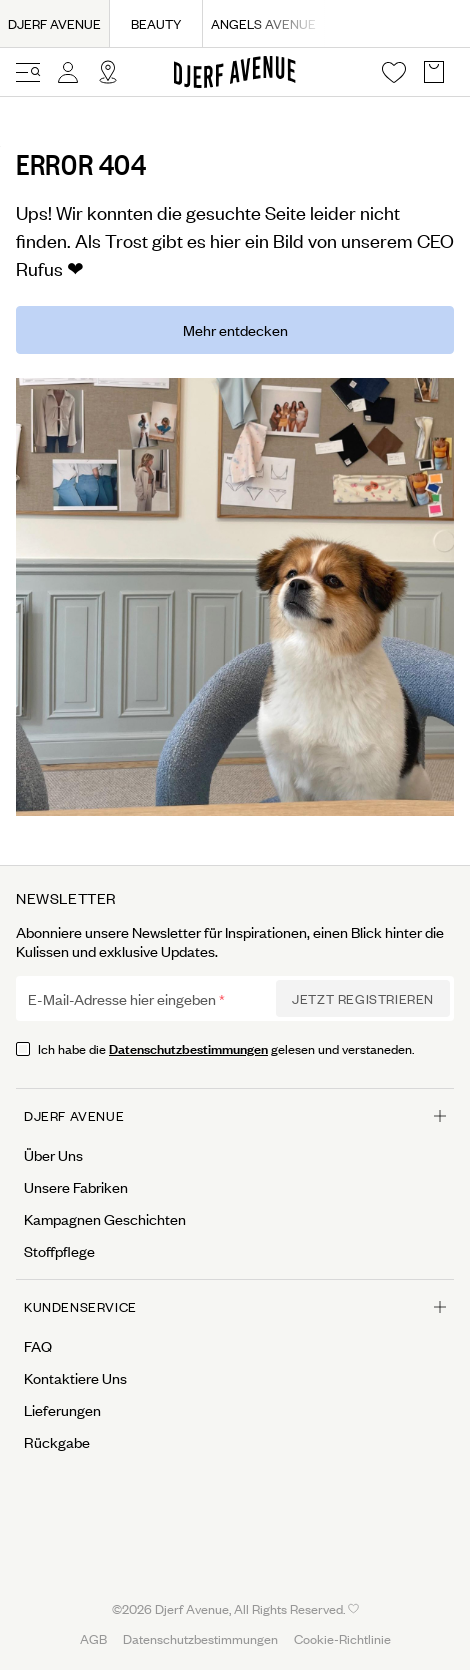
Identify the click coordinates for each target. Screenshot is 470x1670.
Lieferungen (62, 1410)
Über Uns (53, 1155)
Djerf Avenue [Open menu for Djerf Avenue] (235, 1115)
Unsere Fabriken (76, 1187)
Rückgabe (57, 1442)
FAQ (38, 1346)
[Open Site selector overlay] (108, 72)
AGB (93, 1638)
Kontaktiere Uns (75, 1378)
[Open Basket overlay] (434, 72)
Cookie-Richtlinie (342, 1638)
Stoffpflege (59, 1251)
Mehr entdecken (235, 329)
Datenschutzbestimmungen (188, 1047)
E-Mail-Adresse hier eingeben (122, 999)
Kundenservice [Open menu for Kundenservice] (235, 1306)
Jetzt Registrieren (363, 998)
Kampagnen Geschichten (105, 1219)
